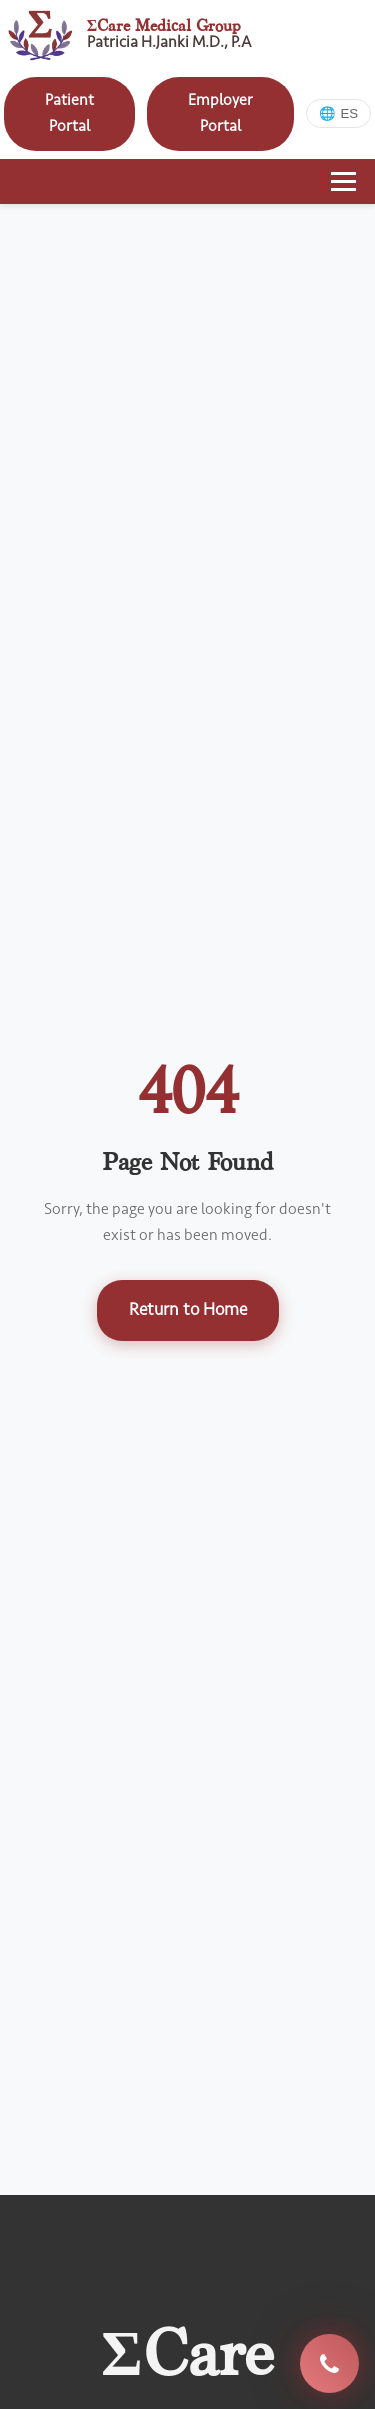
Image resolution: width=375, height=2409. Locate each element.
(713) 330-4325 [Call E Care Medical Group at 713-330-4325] (329, 2364)
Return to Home (188, 1309)
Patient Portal (69, 113)
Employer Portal (220, 113)
